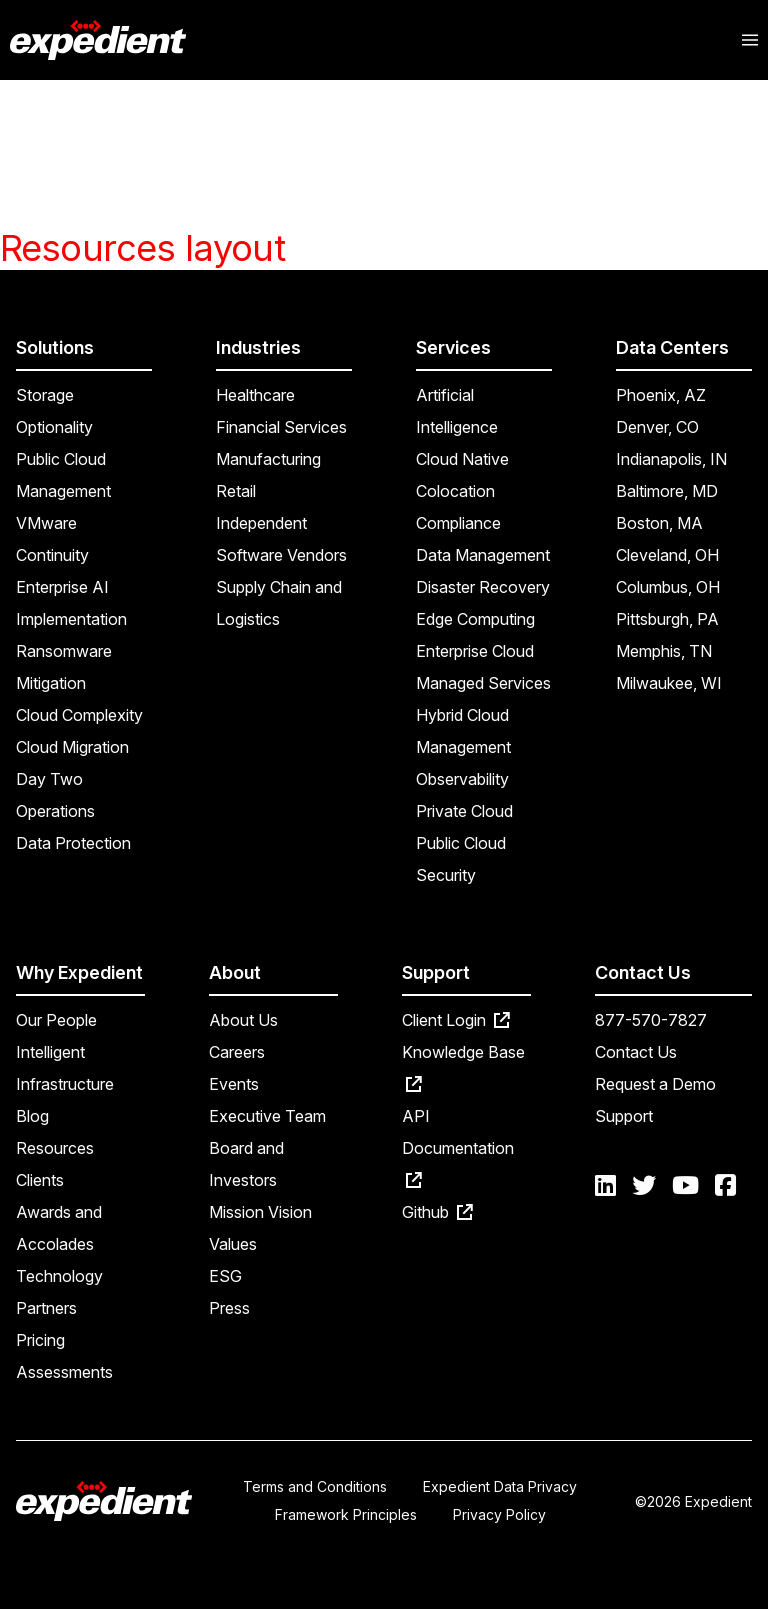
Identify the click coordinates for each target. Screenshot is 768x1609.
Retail (236, 491)
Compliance (458, 523)
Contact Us (636, 1052)
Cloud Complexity (79, 715)
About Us (243, 1020)
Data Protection (73, 843)
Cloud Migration (72, 747)
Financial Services (281, 427)
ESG (225, 1276)
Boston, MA (659, 523)
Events (234, 1084)
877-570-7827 (651, 1020)
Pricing (40, 1340)
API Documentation (458, 1147)
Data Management (483, 555)
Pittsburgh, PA (667, 619)
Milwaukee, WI (669, 683)
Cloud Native (462, 459)
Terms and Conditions (315, 1486)
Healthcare (255, 395)
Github (437, 1212)
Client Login (456, 1020)
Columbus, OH (668, 587)
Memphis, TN (664, 651)
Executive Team (267, 1116)
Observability (462, 779)
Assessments (64, 1372)
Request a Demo (655, 1084)
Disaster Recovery (483, 587)
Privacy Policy (499, 1514)
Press (229, 1308)
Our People (56, 1020)
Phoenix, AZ (661, 395)
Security (446, 875)
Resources (55, 1148)
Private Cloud (464, 811)
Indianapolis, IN (671, 459)
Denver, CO (657, 427)
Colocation (455, 491)
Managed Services (483, 683)
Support (624, 1116)
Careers (237, 1052)
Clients (40, 1180)
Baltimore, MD (667, 491)
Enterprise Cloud (475, 651)
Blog (32, 1116)
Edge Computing (475, 619)
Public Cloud (461, 843)
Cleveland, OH (667, 555)
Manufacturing (268, 459)
